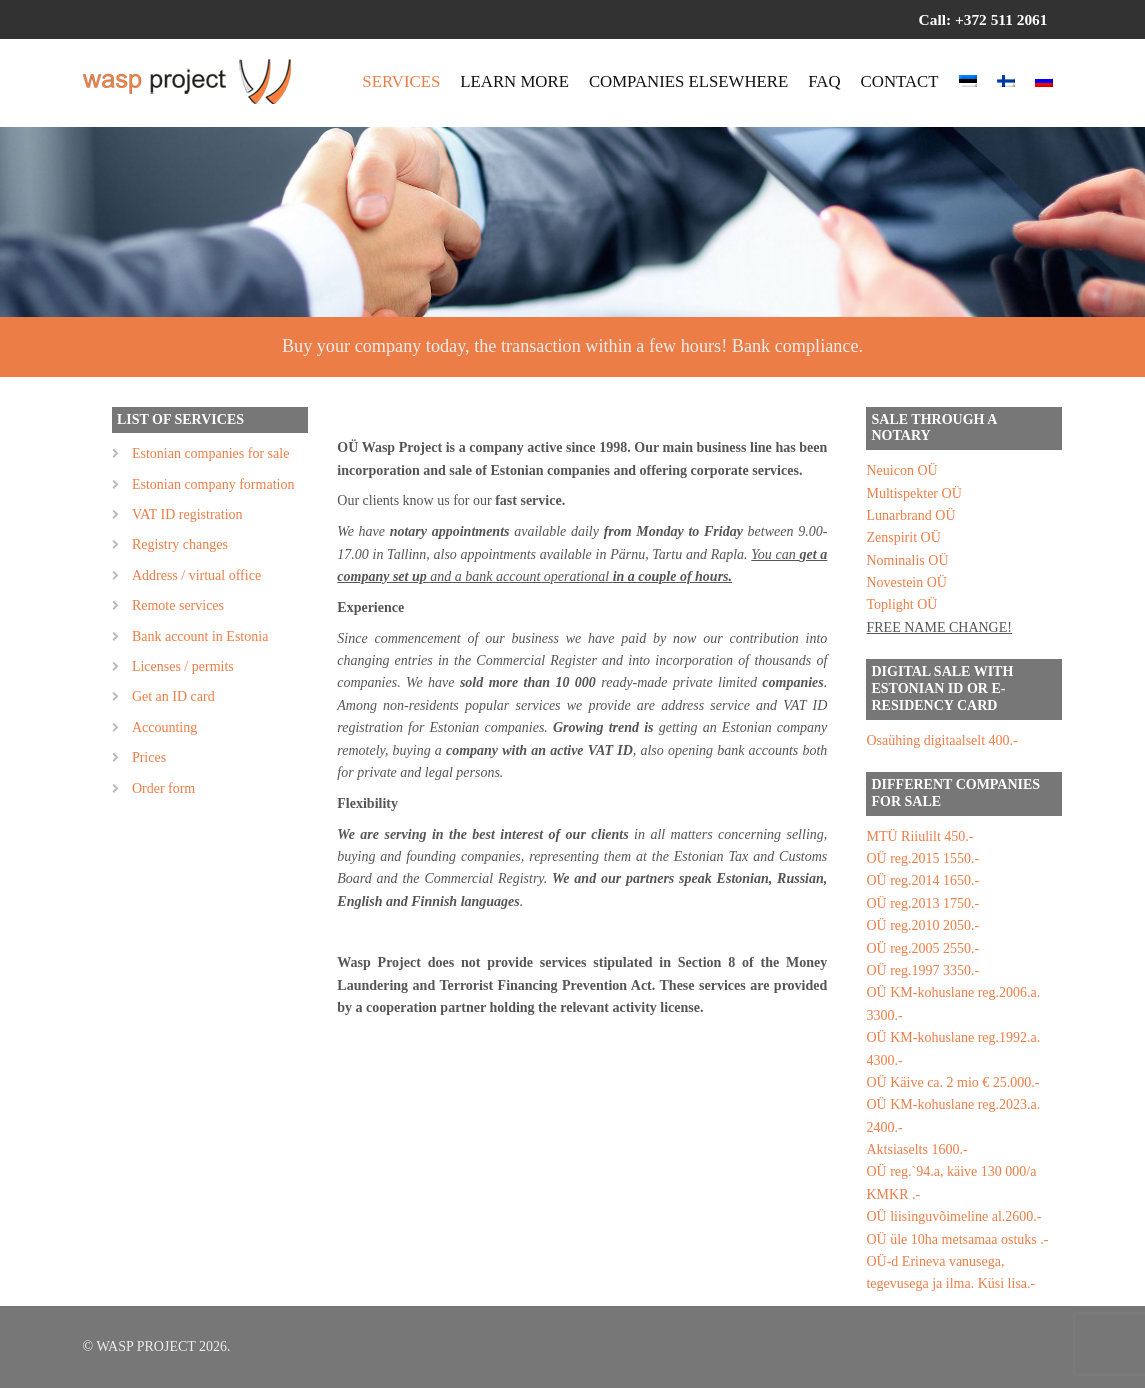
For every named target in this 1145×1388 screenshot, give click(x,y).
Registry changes (180, 544)
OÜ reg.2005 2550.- (922, 948)
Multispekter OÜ (913, 493)
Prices (149, 757)
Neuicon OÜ (901, 470)
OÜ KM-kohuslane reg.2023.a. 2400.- (953, 1115)
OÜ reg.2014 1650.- (922, 880)
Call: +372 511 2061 (983, 19)
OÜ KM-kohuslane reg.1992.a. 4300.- (953, 1048)
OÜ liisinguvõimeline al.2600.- (953, 1216)
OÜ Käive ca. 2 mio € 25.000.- (952, 1082)
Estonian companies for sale (210, 453)
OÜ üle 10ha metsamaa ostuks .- (957, 1239)
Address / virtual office (196, 575)
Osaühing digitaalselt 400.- (941, 740)
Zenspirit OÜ (903, 537)
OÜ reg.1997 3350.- (922, 970)
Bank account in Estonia (200, 636)
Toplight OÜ (901, 604)
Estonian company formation (213, 484)
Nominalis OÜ (907, 560)
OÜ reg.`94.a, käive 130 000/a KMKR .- (951, 1182)
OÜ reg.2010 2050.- (922, 925)
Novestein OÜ (906, 582)
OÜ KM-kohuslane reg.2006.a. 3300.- (953, 1003)
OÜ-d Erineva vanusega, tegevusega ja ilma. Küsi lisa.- (950, 1272)
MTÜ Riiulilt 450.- (919, 836)
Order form (163, 788)
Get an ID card (173, 696)
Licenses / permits (183, 666)
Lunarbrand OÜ (910, 515)
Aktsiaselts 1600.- (916, 1149)
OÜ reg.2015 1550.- (922, 858)
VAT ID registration (187, 514)
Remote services (178, 605)
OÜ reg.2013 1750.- (922, 903)
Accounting (164, 727)
